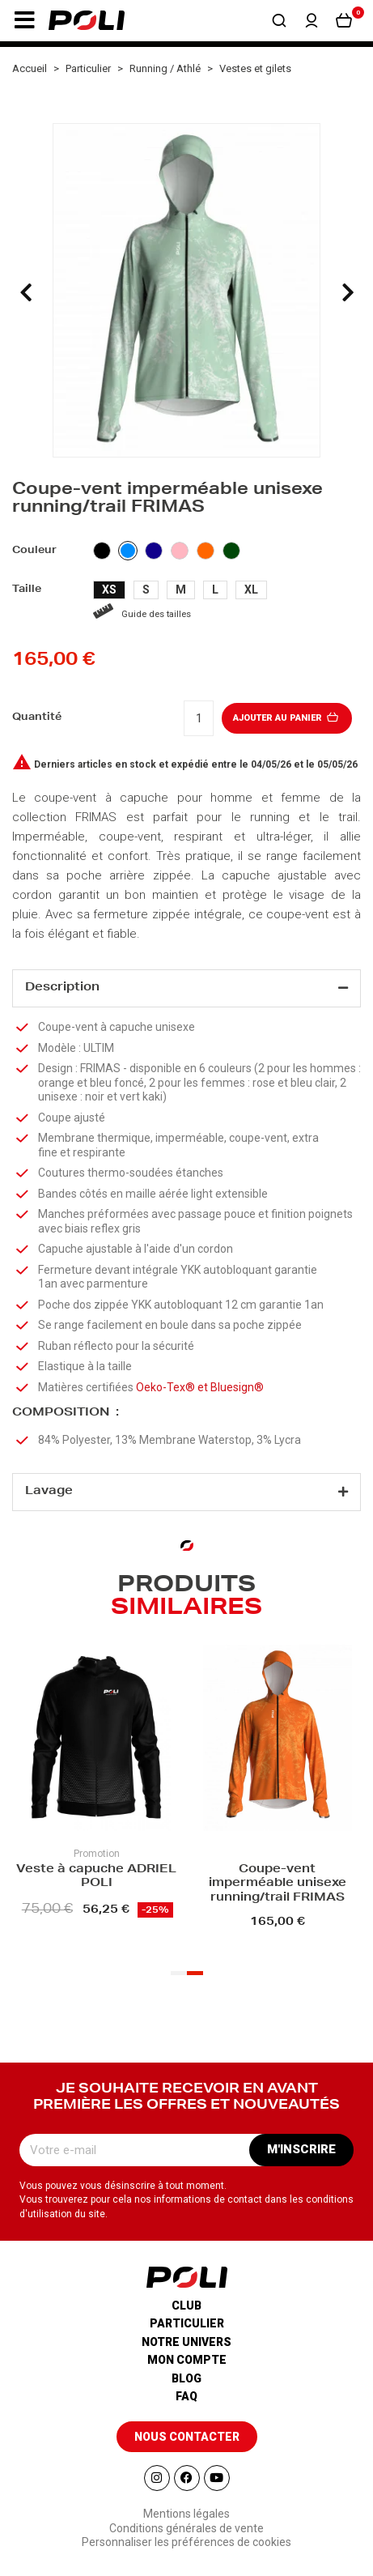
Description (62, 988)
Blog (186, 2378)
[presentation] (26, 292)
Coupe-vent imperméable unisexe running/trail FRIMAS (277, 1884)
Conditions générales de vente (186, 2528)
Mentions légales (186, 2513)
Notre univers (186, 2341)
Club (186, 2305)
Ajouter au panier (287, 718)
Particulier (187, 2323)
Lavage (49, 1491)
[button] (24, 20)
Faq (186, 2396)
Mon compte (187, 2359)
